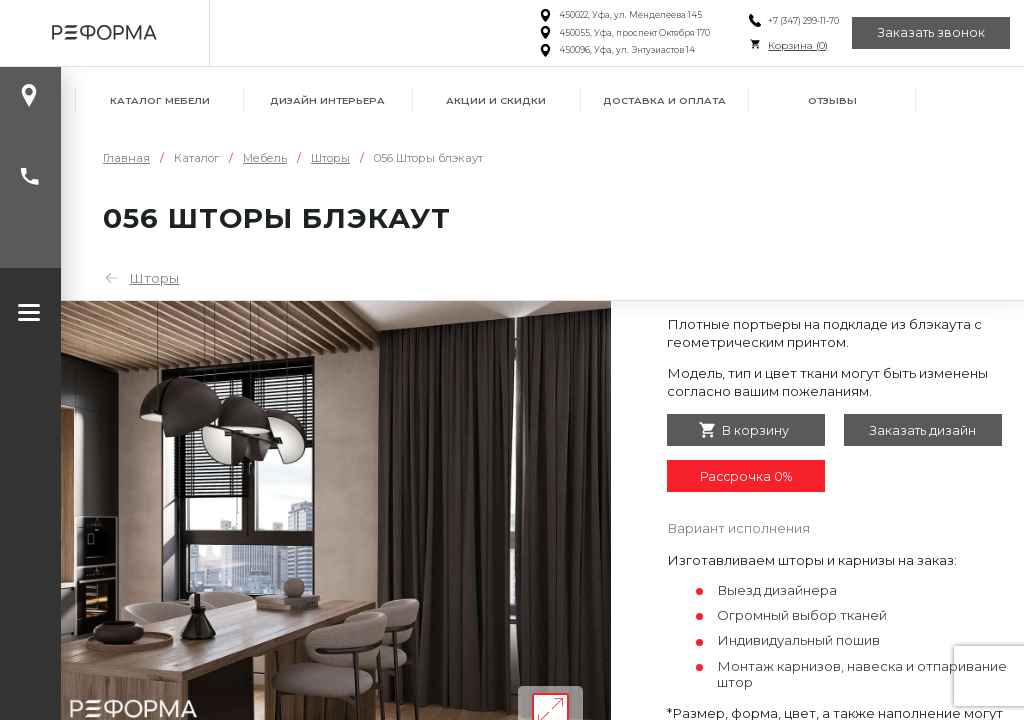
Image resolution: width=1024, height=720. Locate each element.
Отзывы (832, 100)
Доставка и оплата (664, 100)
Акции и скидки (496, 100)
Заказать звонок (931, 32)
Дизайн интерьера (327, 100)
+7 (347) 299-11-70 (803, 21)
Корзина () (798, 45)
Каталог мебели (160, 100)
